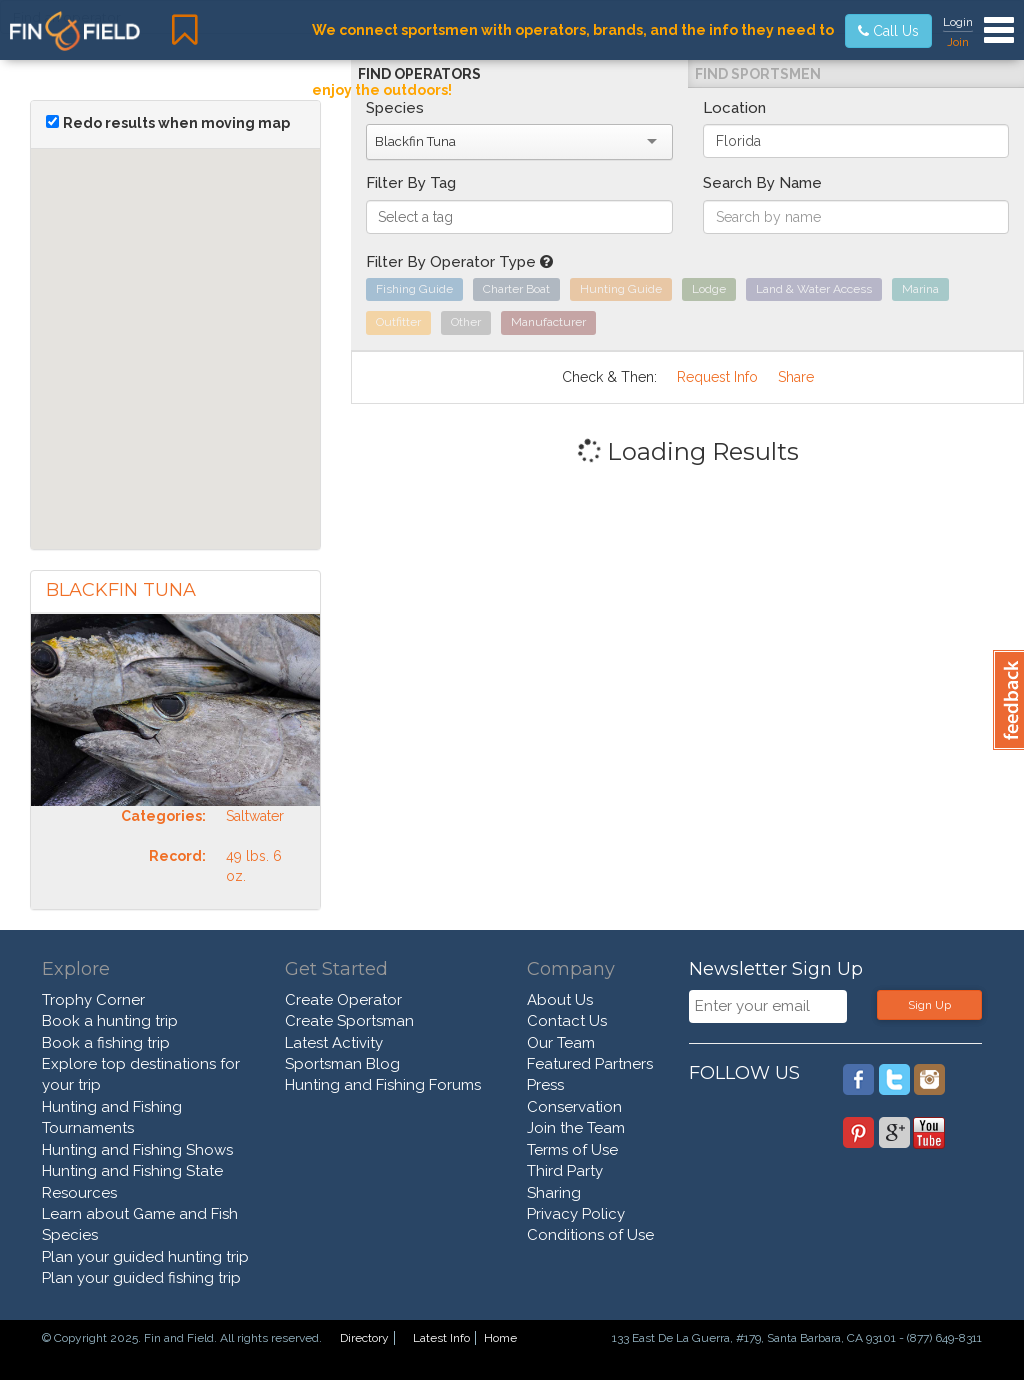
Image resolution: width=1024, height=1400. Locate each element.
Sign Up (929, 1005)
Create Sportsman (349, 1021)
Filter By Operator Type (459, 262)
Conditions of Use (590, 1235)
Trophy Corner (93, 1000)
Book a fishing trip (106, 1043)
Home (500, 1338)
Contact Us (567, 1021)
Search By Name (762, 183)
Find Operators (419, 74)
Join (958, 42)
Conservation (574, 1107)
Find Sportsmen (758, 74)
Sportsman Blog (342, 1064)
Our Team (561, 1043)
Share (796, 377)
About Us (560, 1000)
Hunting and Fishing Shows (137, 1150)
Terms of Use (572, 1150)
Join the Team (576, 1128)
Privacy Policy (576, 1214)
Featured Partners (590, 1064)
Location (734, 108)
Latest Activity (334, 1043)
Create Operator (343, 1000)
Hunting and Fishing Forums (383, 1085)
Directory (364, 1338)
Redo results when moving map (176, 123)
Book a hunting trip (110, 1021)
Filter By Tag (411, 183)
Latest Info (441, 1338)
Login (958, 22)
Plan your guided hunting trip (145, 1257)
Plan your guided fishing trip (141, 1278)
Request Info (717, 377)
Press (545, 1085)
